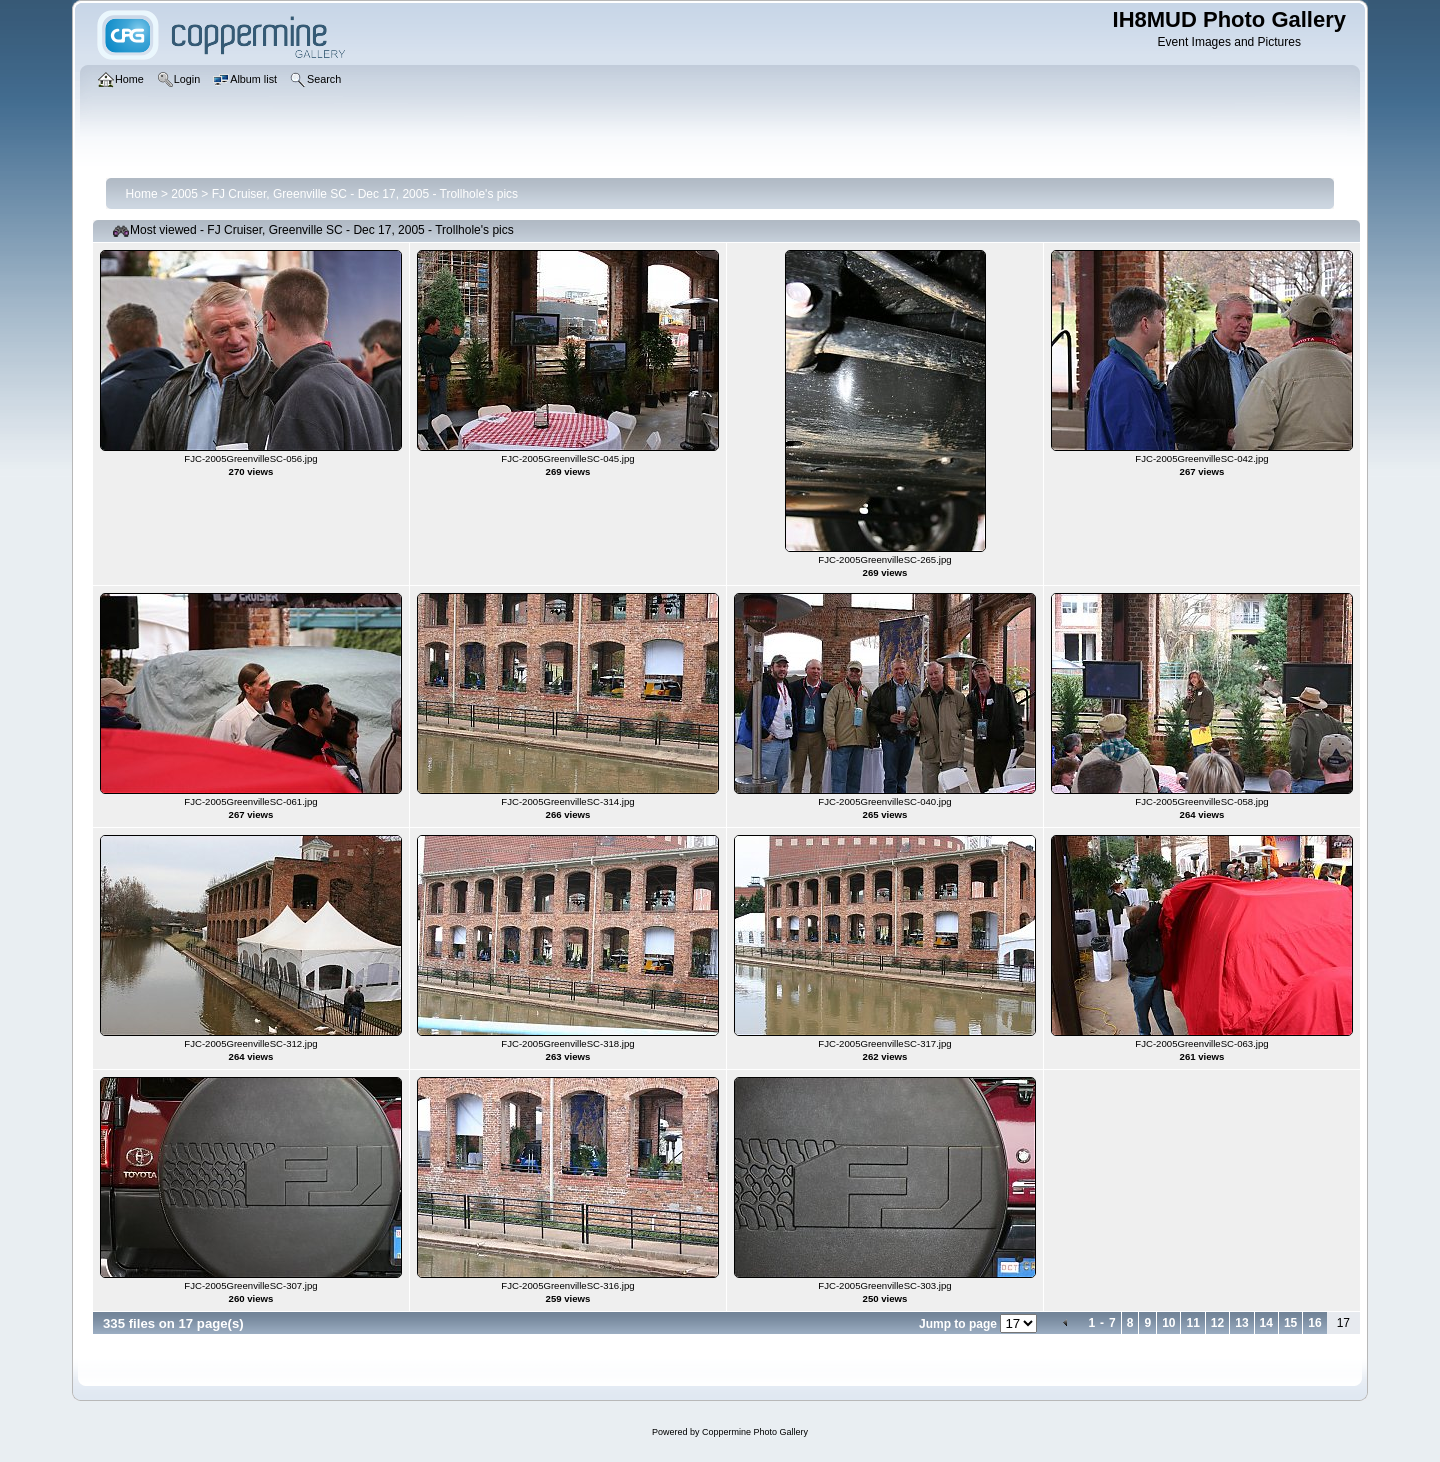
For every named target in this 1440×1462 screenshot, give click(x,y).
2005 (184, 194)
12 (1217, 1323)
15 (1290, 1323)
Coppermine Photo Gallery (755, 1432)
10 (1168, 1323)
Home (142, 194)
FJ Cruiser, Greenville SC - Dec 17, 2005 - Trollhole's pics (365, 194)
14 (1266, 1323)
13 (1241, 1323)
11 (1192, 1323)
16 (1314, 1323)
